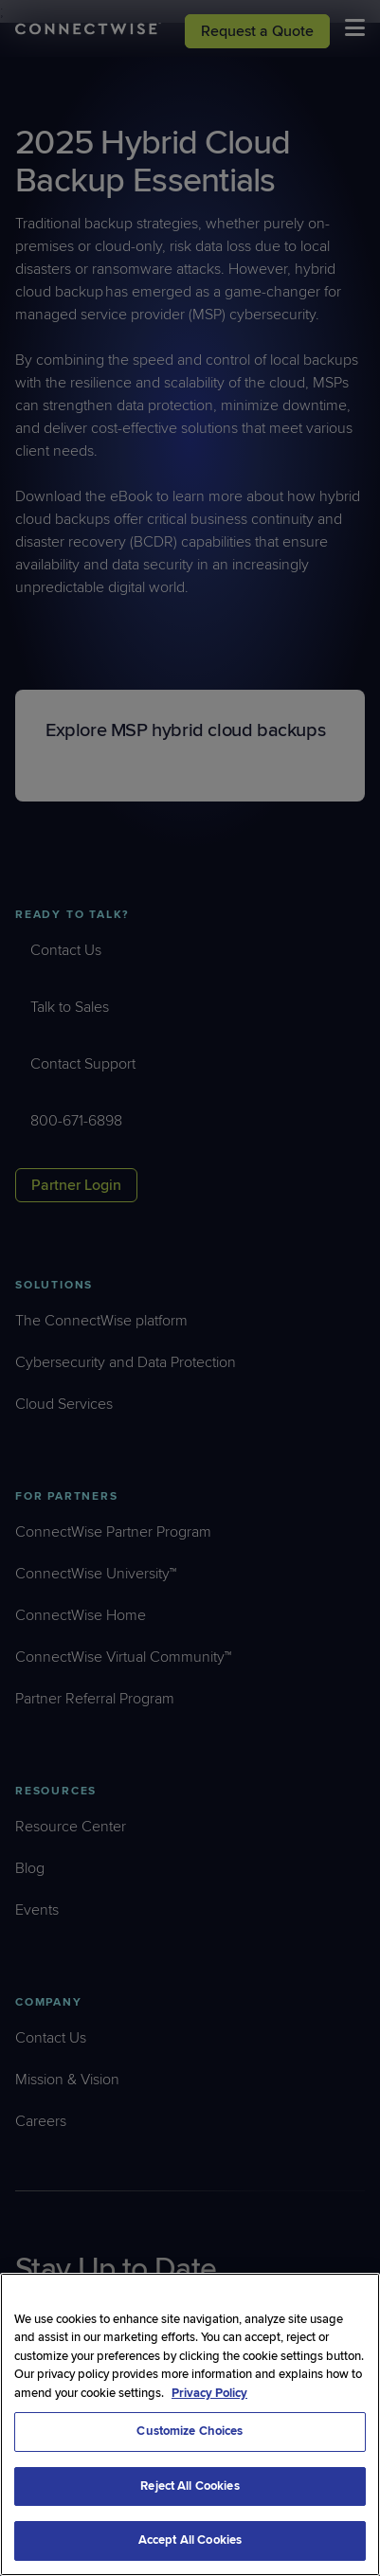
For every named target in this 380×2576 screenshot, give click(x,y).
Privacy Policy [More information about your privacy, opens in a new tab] (209, 2393)
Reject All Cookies (189, 2486)
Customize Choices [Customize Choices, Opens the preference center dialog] (189, 2431)
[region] (190, 2424)
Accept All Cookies (190, 2540)
